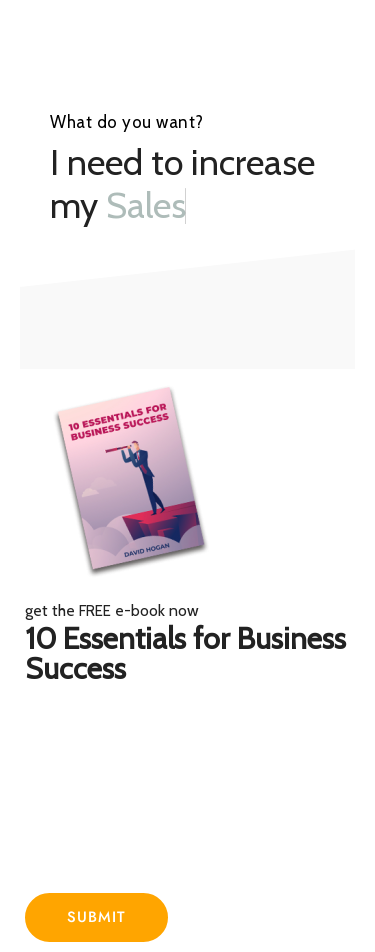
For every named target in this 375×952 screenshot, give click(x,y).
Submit (96, 917)
